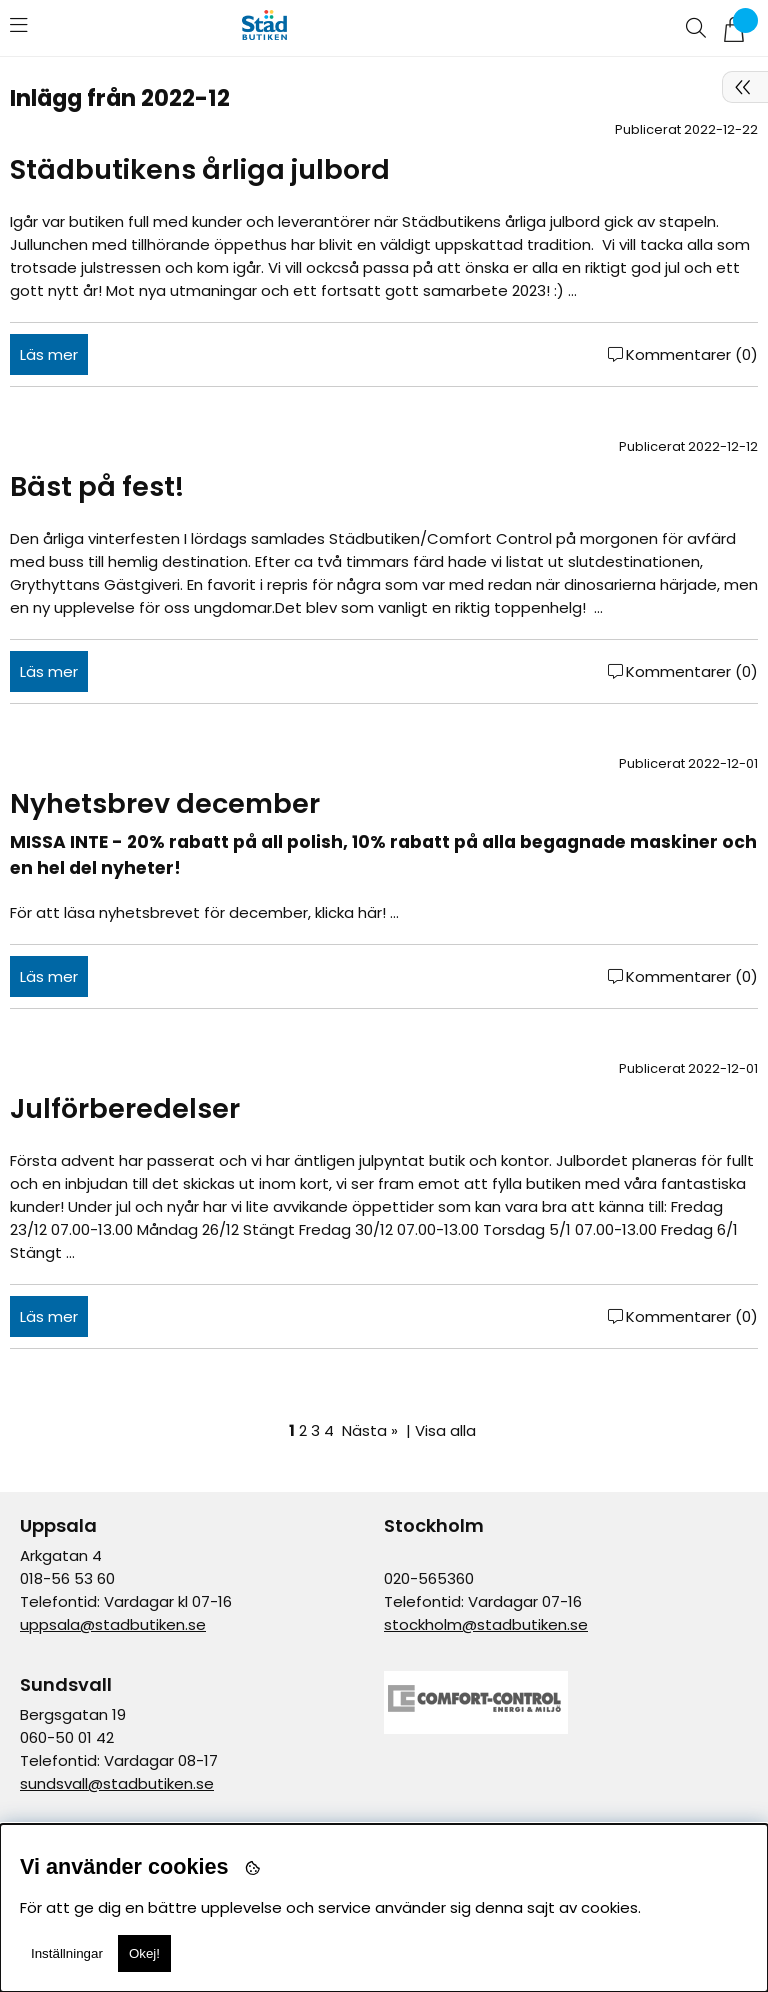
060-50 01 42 (67, 1737)
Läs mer (49, 354)
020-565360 (429, 1578)
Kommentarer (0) (692, 354)
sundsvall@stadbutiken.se (117, 1783)
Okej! (144, 1953)
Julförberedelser (125, 1108)
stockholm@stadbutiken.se (486, 1624)
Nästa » (370, 1430)
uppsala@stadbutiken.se (113, 1624)
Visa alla (445, 1430)
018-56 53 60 (67, 1578)
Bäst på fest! (97, 486)
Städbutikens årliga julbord (200, 169)
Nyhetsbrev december (165, 803)
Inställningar (67, 1953)
